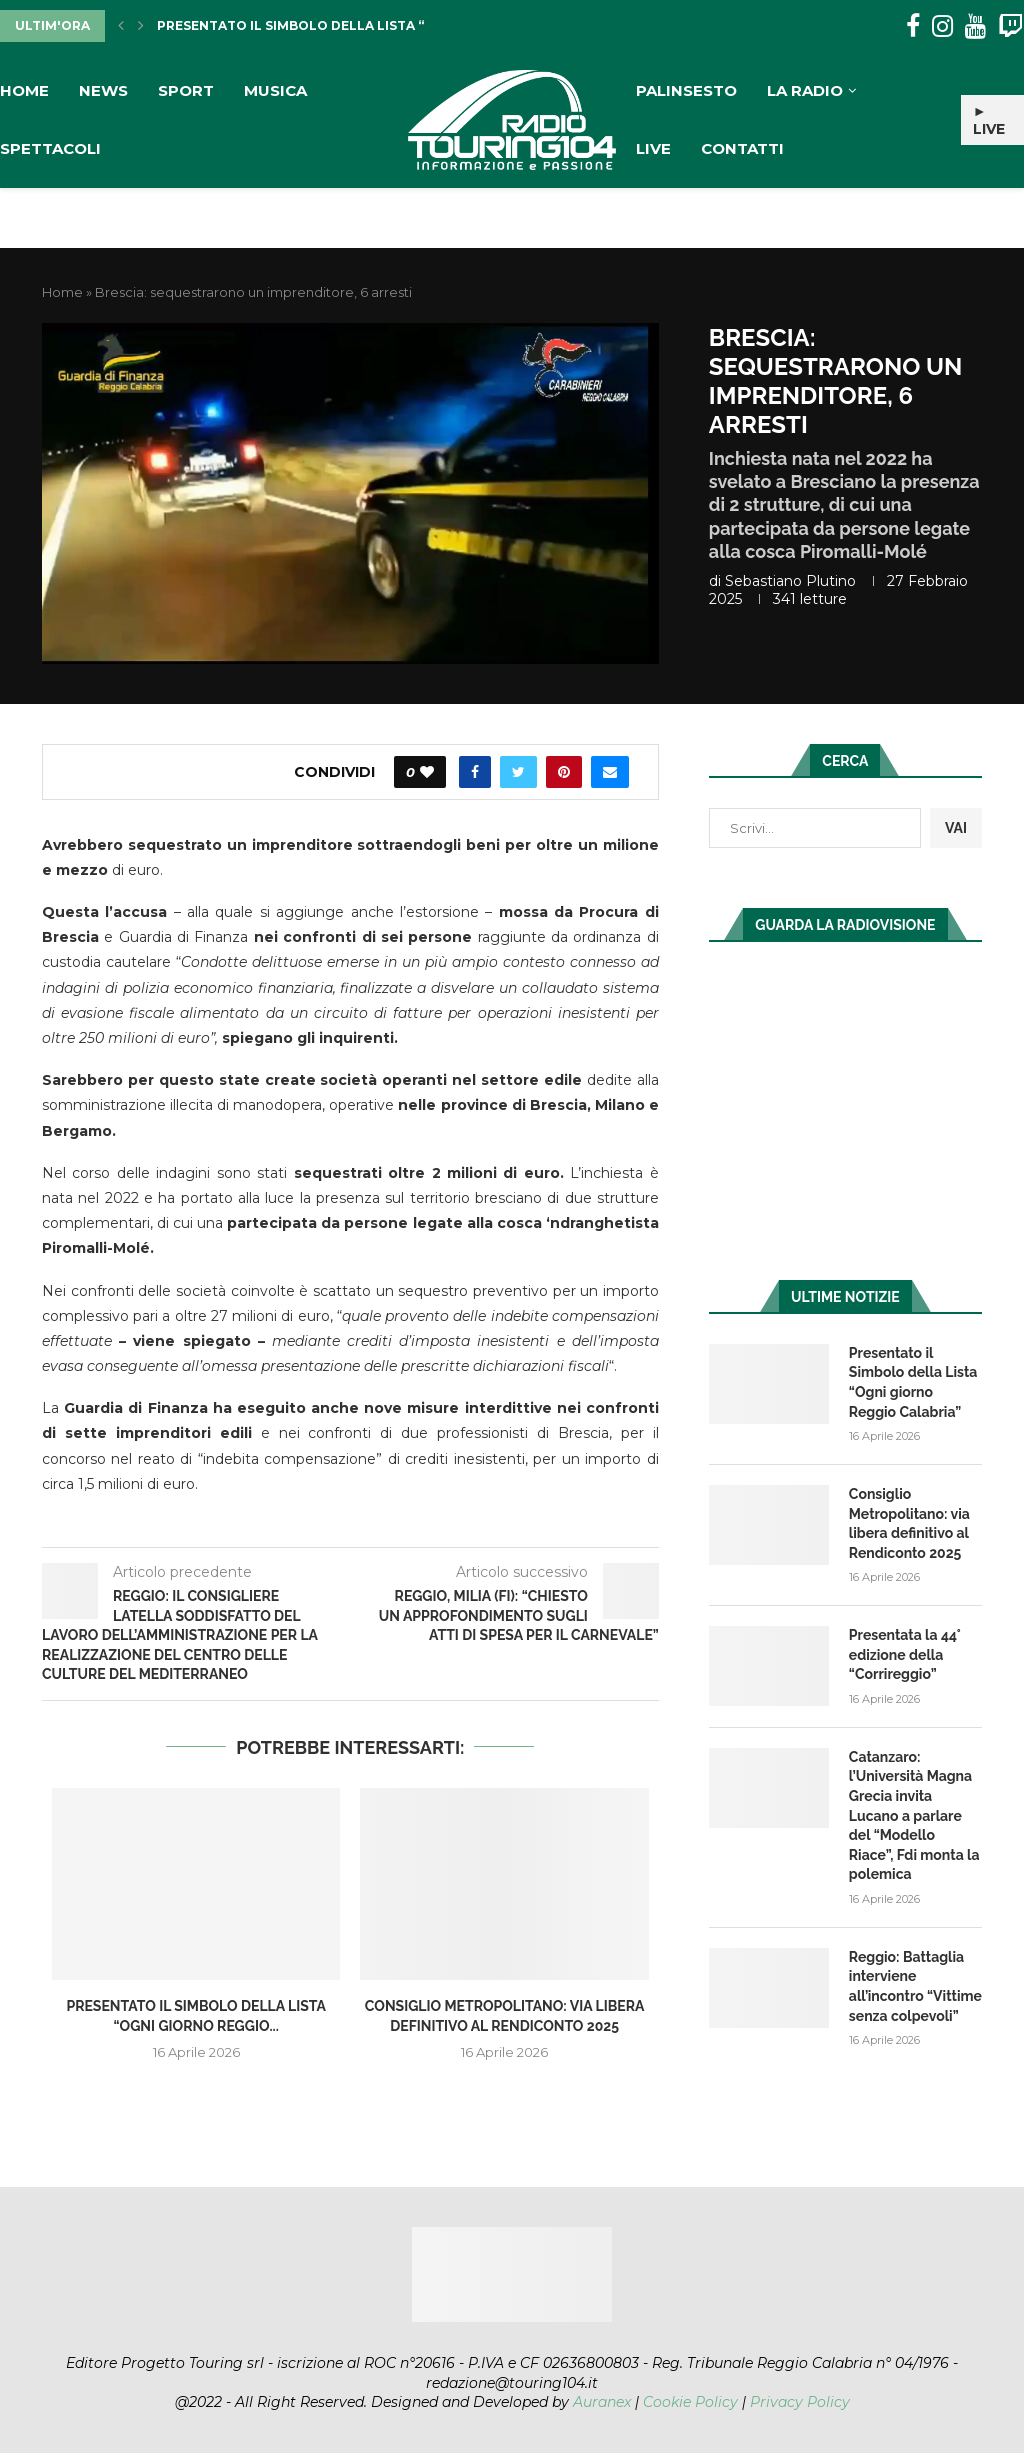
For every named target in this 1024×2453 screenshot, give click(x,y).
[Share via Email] (610, 772)
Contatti (742, 148)
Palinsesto (686, 90)
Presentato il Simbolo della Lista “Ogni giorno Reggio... (369, 25)
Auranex (602, 2402)
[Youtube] (975, 26)
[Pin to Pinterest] (564, 772)
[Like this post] (427, 772)
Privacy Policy (800, 2402)
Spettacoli (50, 148)
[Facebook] (913, 26)
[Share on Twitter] (518, 772)
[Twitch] (1010, 26)
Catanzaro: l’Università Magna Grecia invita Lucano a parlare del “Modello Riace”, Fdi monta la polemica (914, 1816)
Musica (275, 90)
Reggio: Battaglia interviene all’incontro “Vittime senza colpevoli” (915, 1986)
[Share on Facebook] (475, 772)
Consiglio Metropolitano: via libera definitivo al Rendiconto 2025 (909, 1523)
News (103, 90)
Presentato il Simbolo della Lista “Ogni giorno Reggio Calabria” (913, 1382)
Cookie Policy (690, 2402)
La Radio (805, 90)
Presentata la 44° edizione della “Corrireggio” (905, 1654)
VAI (956, 828)
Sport (186, 90)
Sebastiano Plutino (790, 581)
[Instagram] (942, 26)
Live (653, 148)
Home (24, 90)
